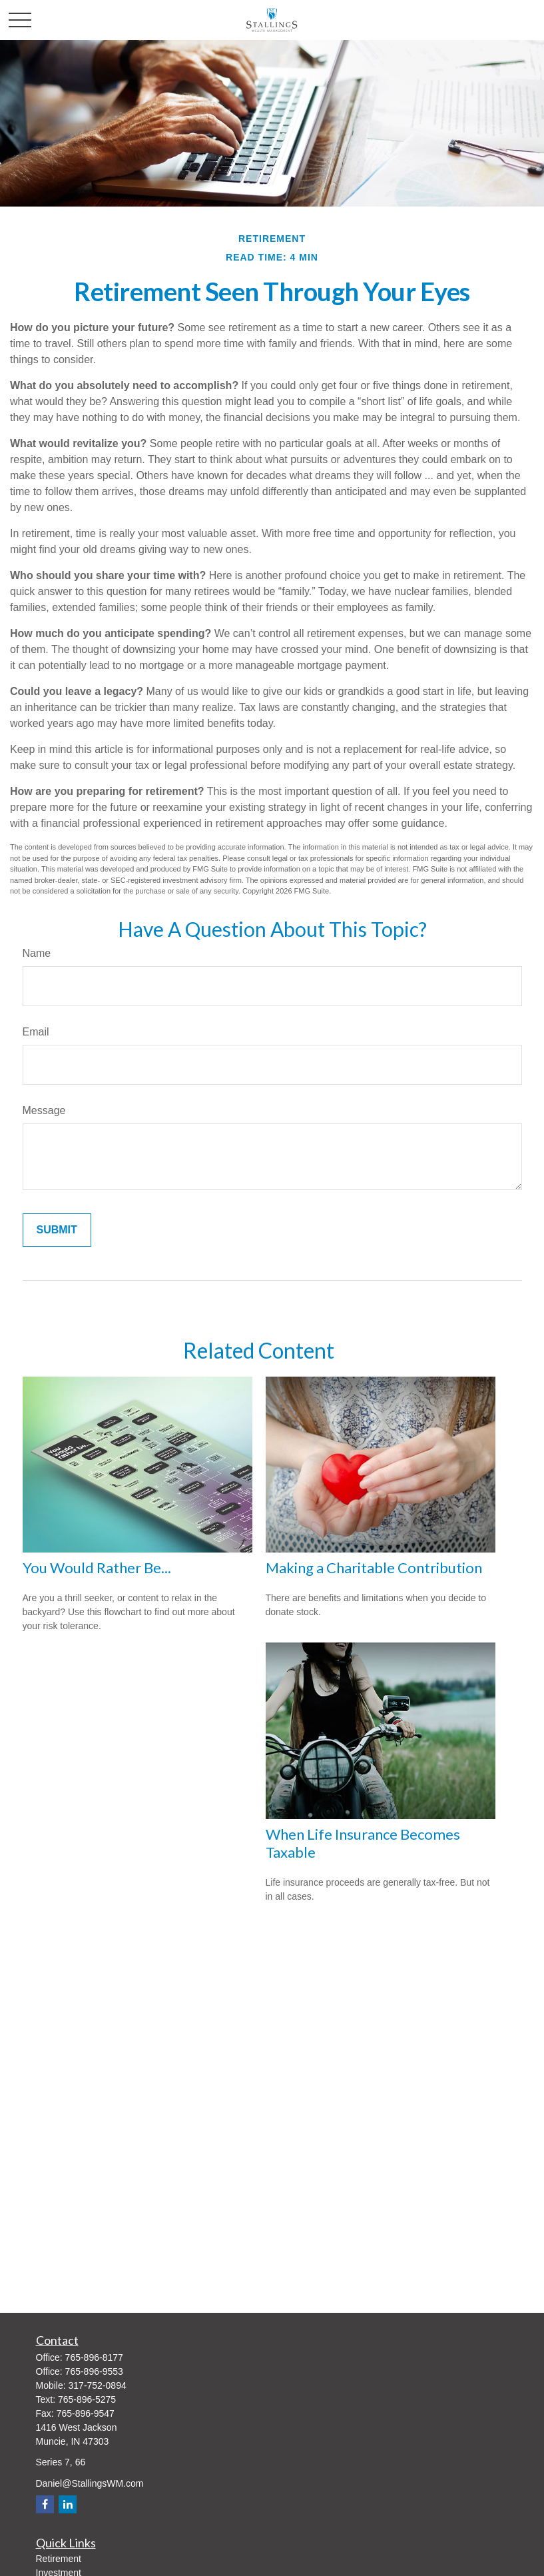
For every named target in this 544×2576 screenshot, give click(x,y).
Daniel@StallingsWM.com (90, 2483)
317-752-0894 (98, 2385)
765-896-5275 (87, 2399)
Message (44, 1110)
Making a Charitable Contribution (374, 1568)
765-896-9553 (94, 2371)
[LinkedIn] (68, 2504)
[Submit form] (57, 1230)
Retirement (58, 2558)
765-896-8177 (94, 2357)
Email (36, 1031)
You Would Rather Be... (97, 1568)
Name (37, 953)
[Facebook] (45, 2504)
